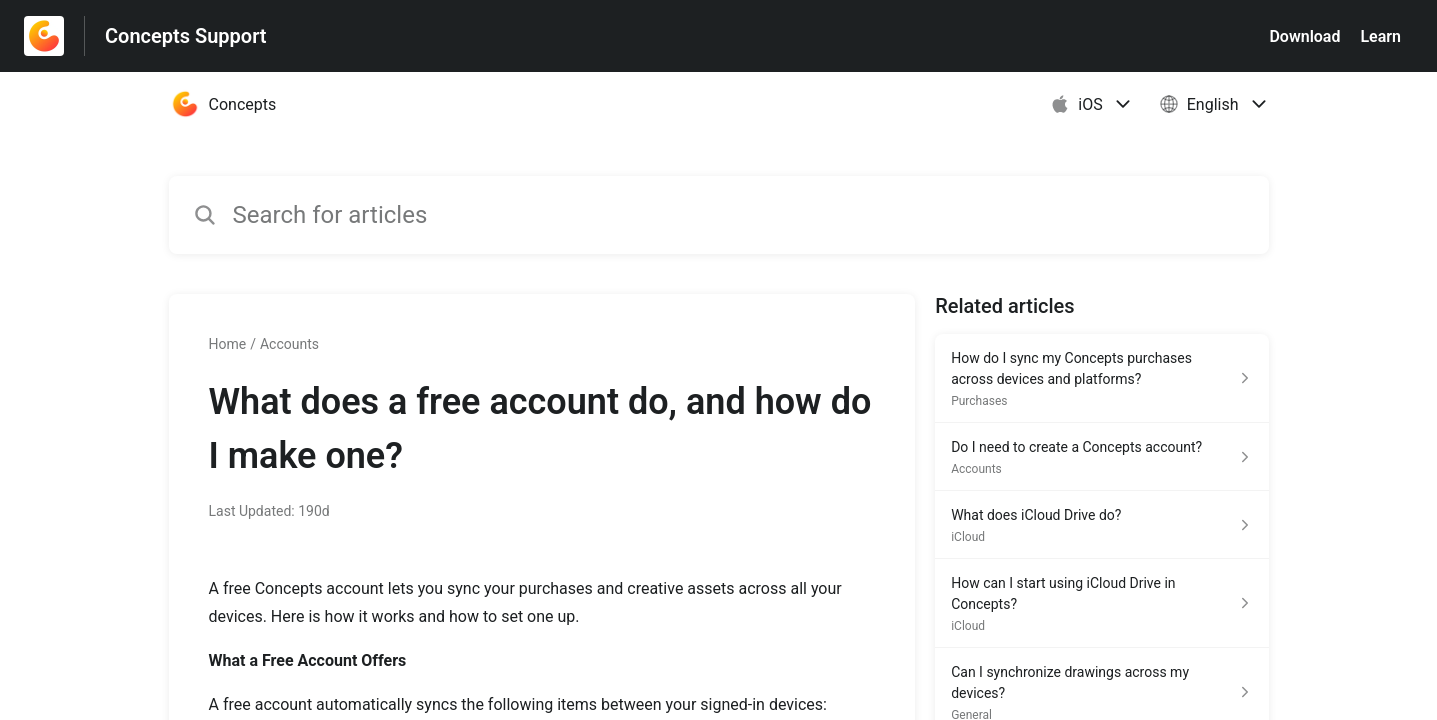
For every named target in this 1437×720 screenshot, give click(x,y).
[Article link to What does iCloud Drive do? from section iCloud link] (1101, 525)
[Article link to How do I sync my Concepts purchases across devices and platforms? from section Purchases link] (1101, 378)
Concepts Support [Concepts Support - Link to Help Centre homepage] (186, 36)
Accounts (289, 344)
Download (1304, 36)
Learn (1380, 36)
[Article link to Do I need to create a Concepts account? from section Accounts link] (1101, 457)
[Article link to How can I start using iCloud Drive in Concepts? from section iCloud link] (1101, 603)
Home (228, 344)
